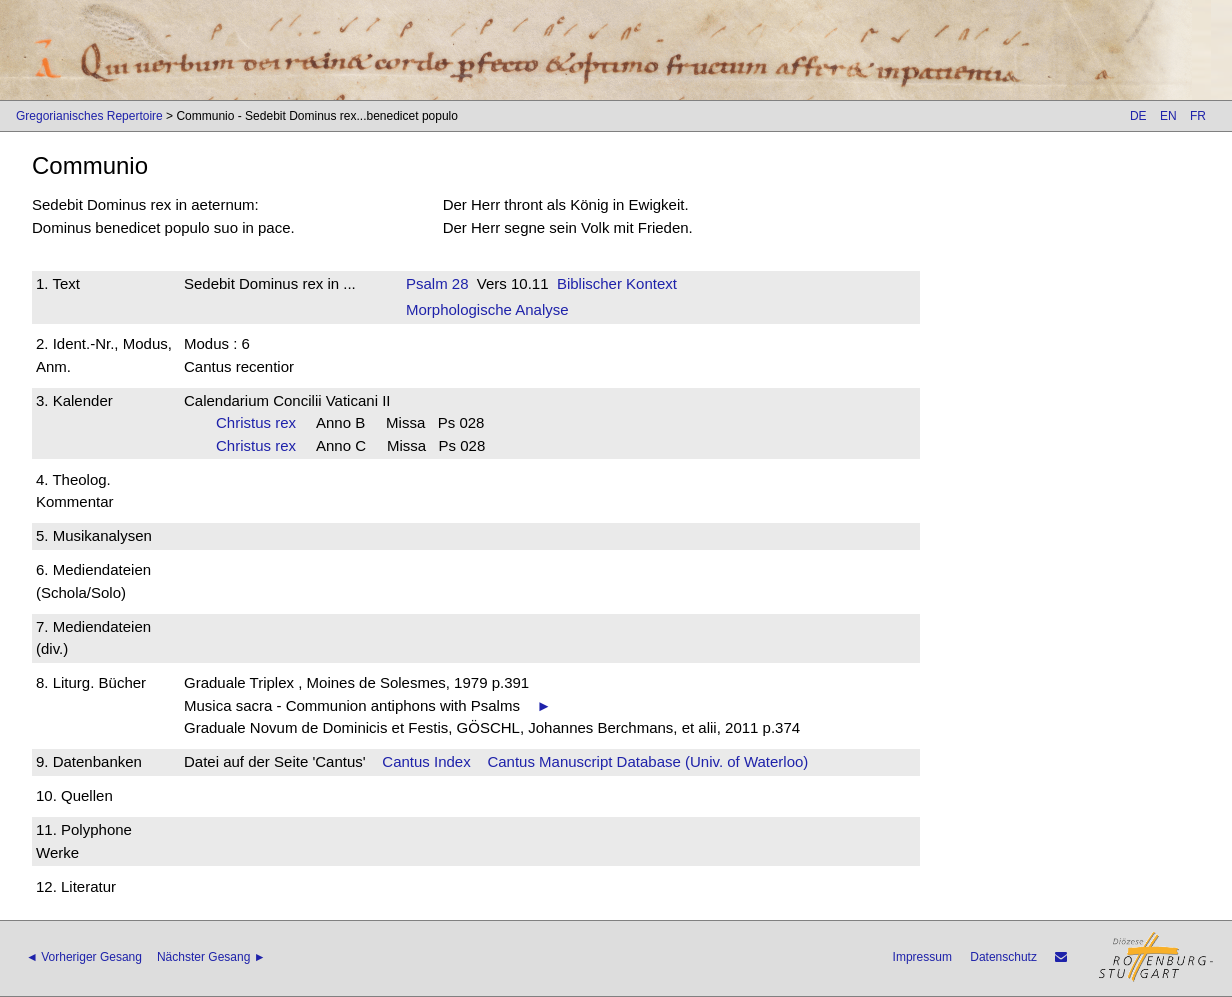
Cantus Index (426, 761)
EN (1168, 116)
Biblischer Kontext (617, 283)
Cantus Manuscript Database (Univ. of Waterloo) (647, 761)
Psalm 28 (437, 283)
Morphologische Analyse (487, 309)
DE (1138, 116)
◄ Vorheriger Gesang (84, 957)
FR (1198, 116)
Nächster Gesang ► (211, 957)
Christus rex (262, 422)
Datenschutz (1003, 957)
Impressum (922, 957)
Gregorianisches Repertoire (89, 116)
